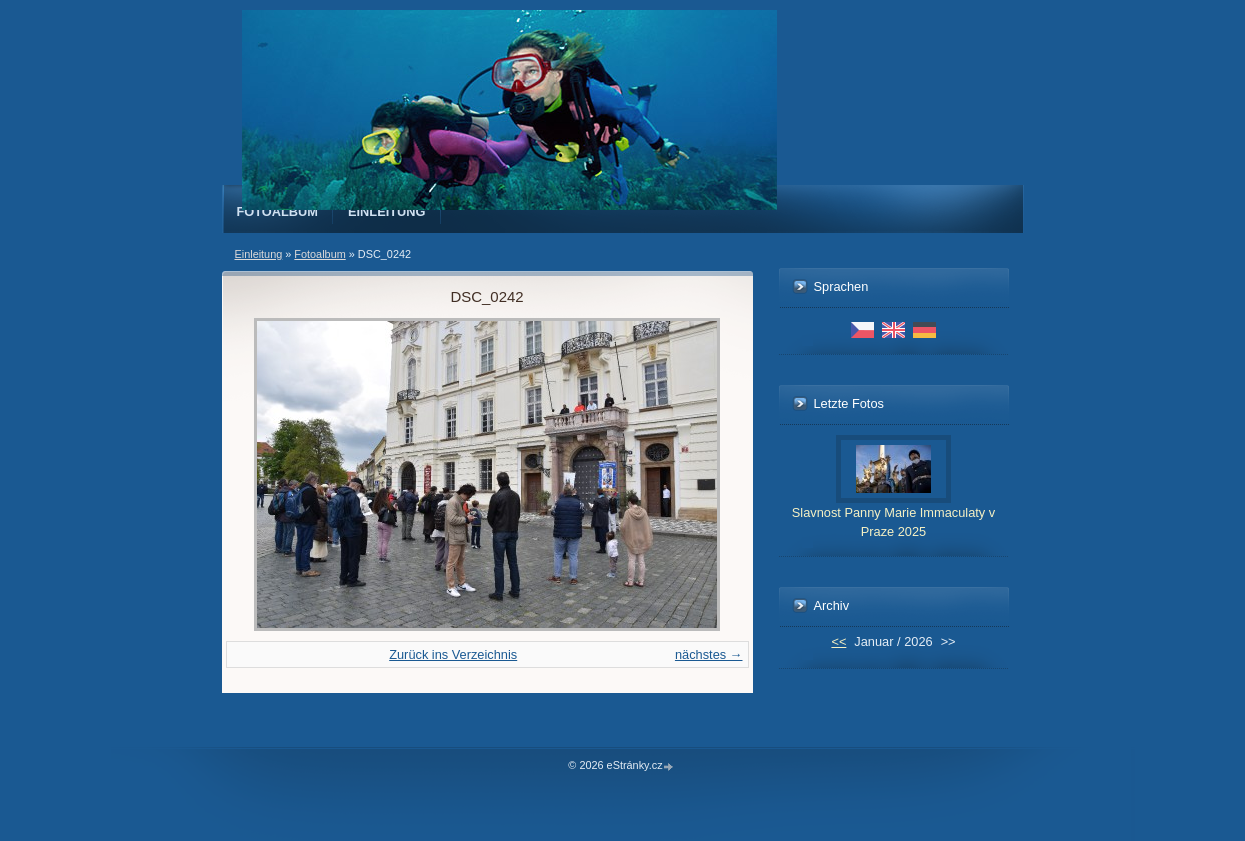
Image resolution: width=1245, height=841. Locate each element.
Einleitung (387, 211)
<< (838, 641)
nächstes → (709, 654)
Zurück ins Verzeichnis (453, 654)
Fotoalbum (278, 211)
